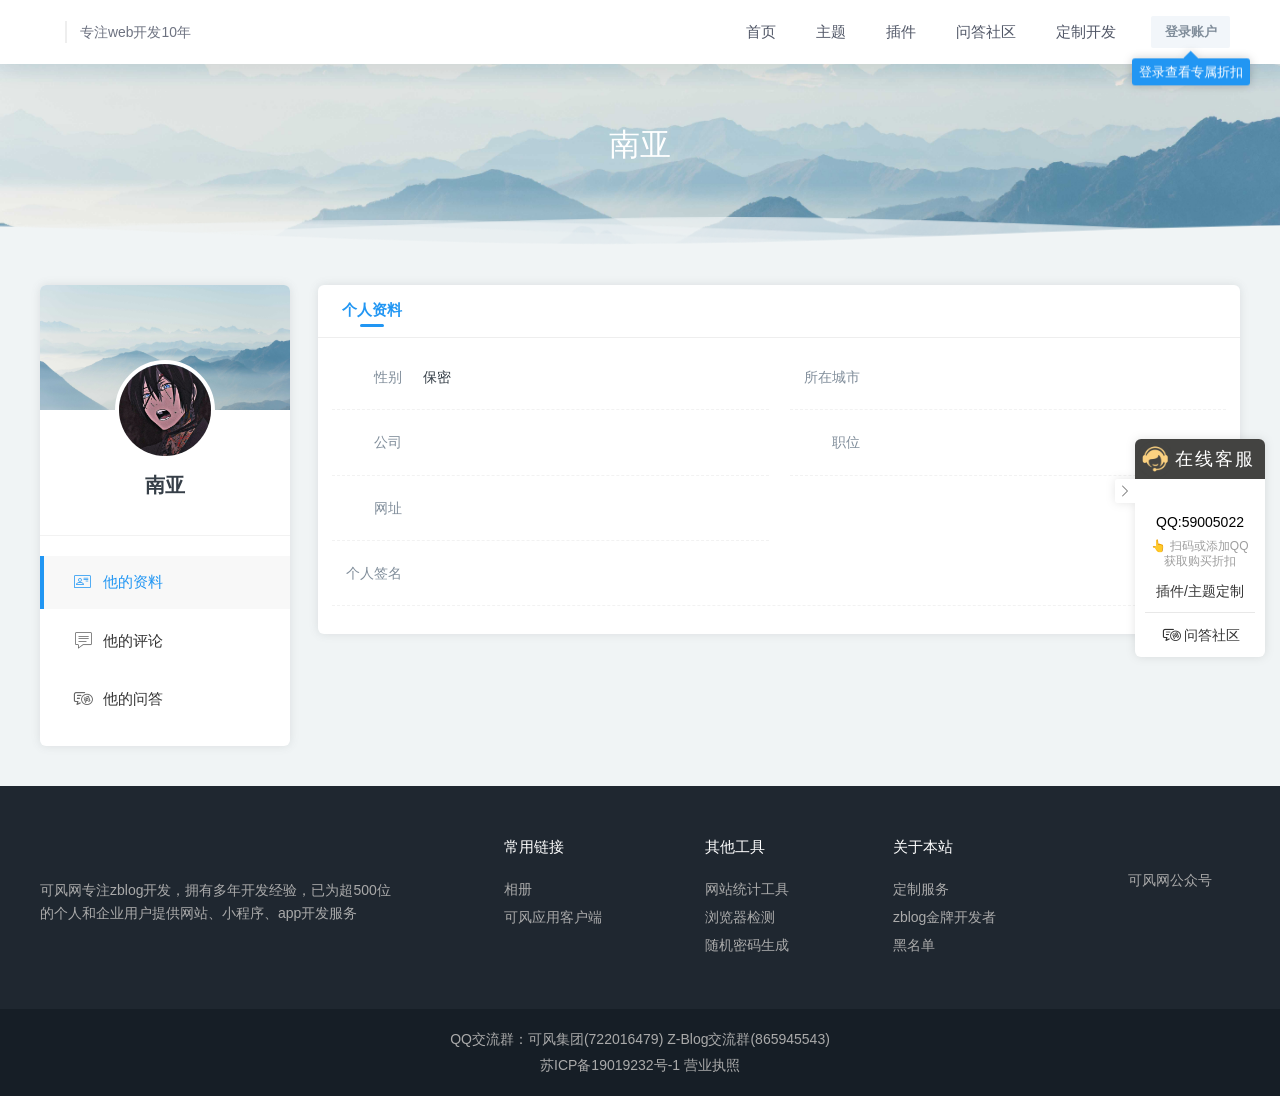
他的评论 (117, 641)
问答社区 (986, 31)
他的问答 (117, 699)
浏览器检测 (740, 916)
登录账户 (1191, 31)
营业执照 (712, 1065)
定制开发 (1086, 31)
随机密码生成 (747, 944)
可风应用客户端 (553, 916)
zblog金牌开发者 (944, 916)
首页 (761, 31)
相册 (518, 888)
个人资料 (372, 310)
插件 (901, 31)
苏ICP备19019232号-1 (610, 1065)
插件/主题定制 (1200, 591)
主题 (831, 31)
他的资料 (116, 582)
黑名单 (914, 944)
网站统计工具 (747, 888)
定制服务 (921, 888)
